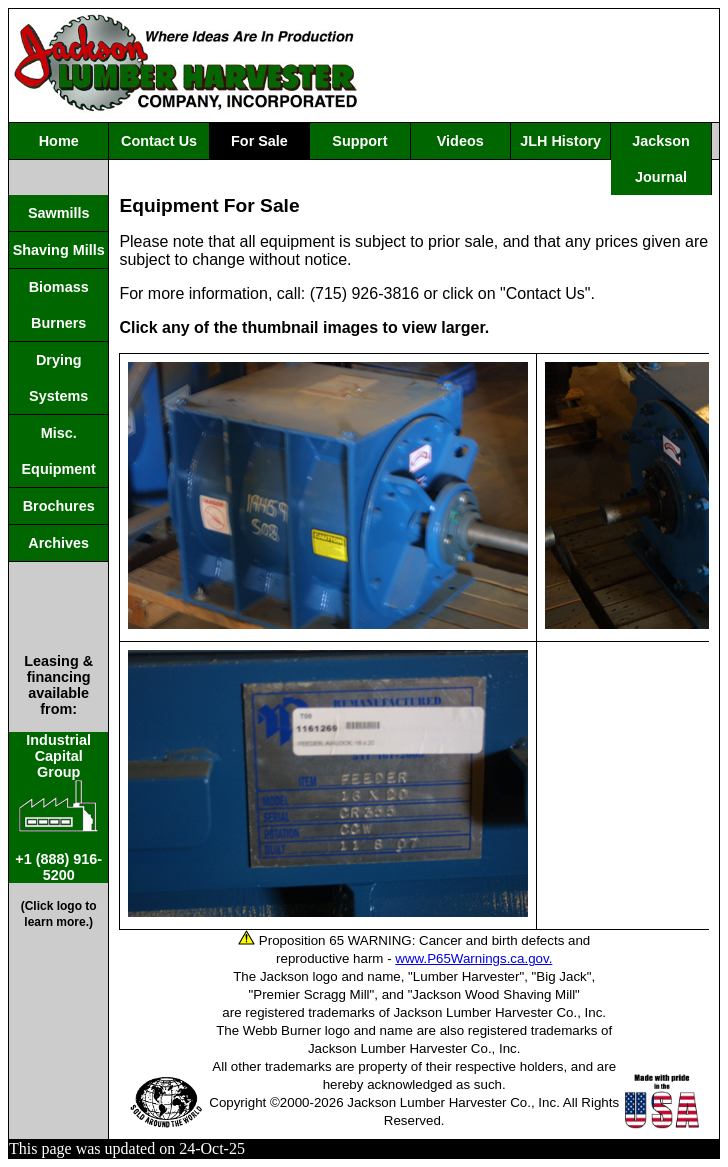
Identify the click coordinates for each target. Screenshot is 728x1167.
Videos (460, 141)
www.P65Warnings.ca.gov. (473, 958)
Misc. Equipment (59, 451)
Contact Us (159, 141)
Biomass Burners (59, 305)
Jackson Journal (661, 159)
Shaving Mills (59, 250)
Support (359, 141)
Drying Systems (58, 378)
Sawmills (59, 213)
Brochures (59, 506)
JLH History (560, 141)
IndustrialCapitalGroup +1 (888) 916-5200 (58, 807)
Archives (58, 543)
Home (59, 141)
